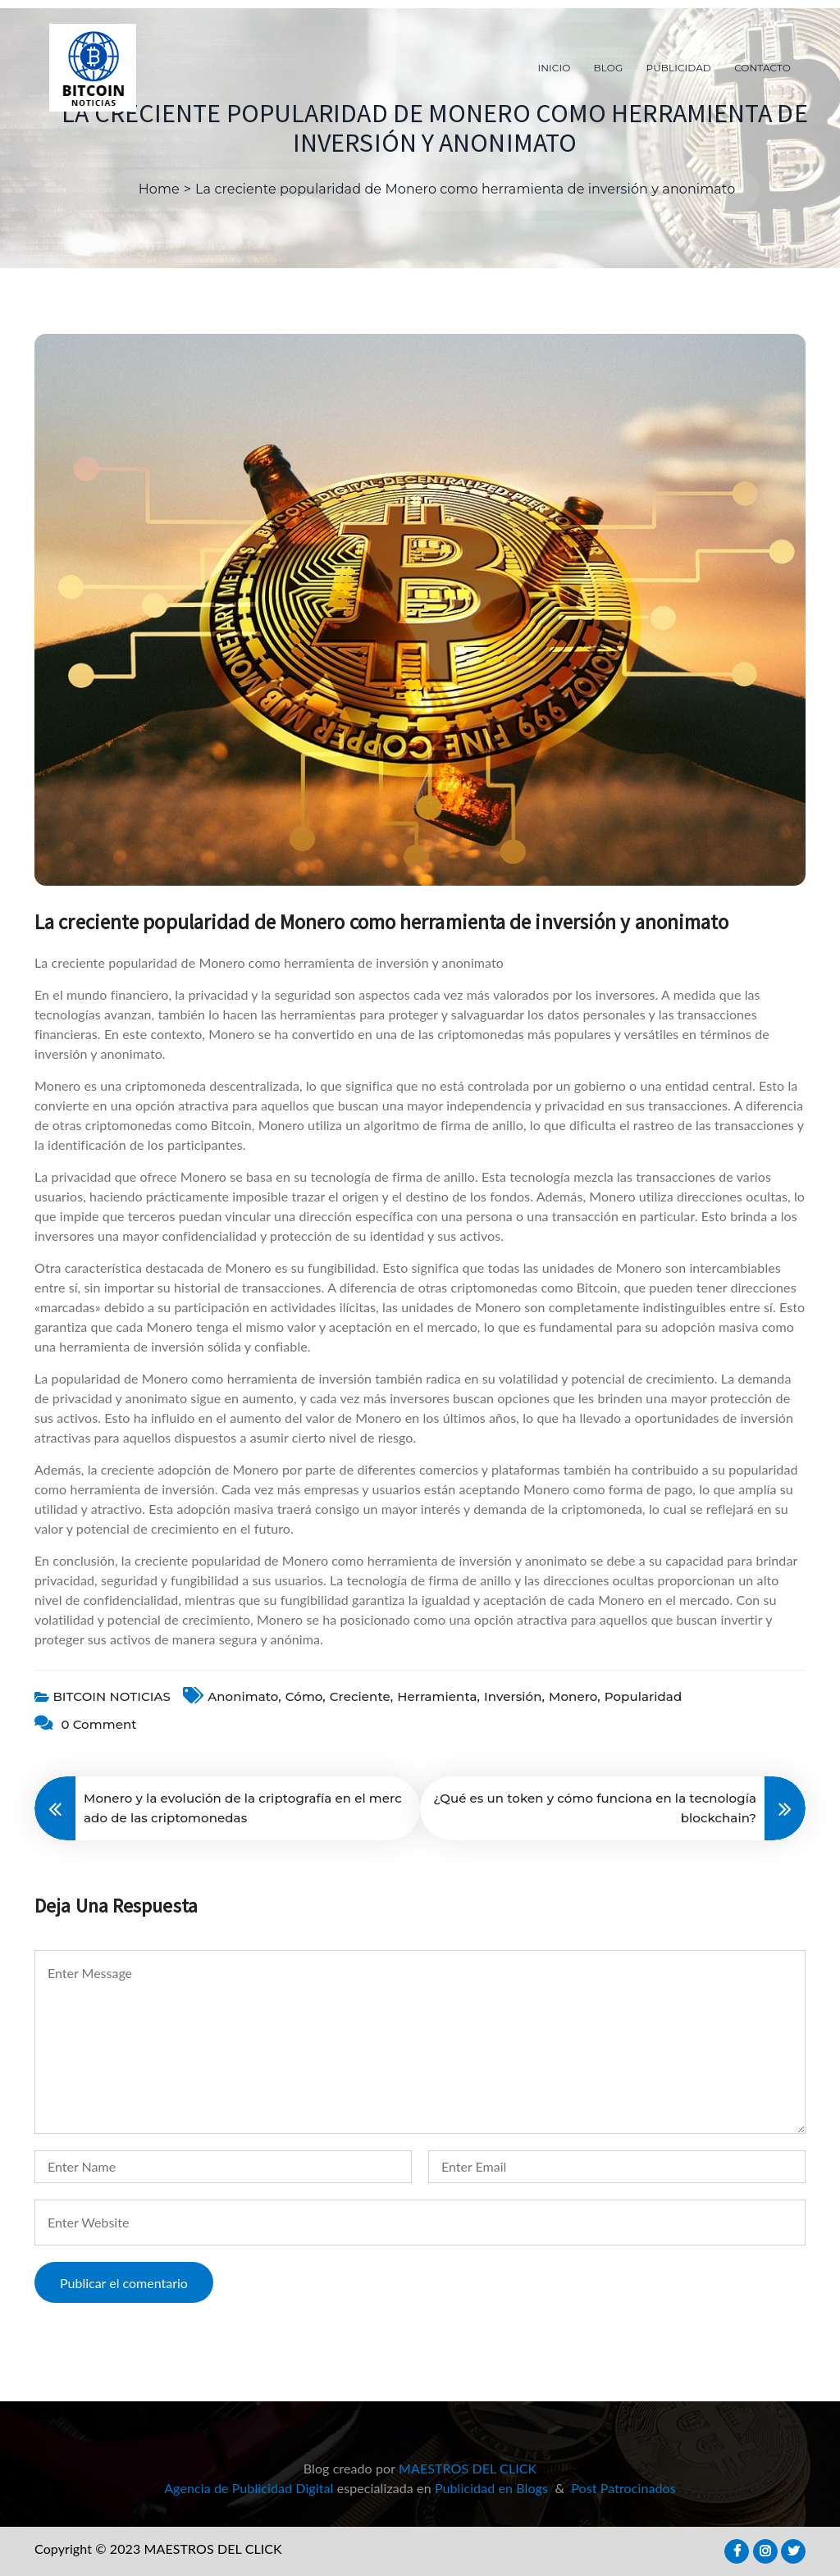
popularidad (643, 1696)
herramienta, (438, 1696)
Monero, (574, 1696)
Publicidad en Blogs (491, 2488)
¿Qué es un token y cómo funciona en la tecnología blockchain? (594, 1808)
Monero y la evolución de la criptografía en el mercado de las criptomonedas (243, 1808)
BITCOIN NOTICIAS (111, 1696)
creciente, (361, 1696)
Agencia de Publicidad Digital (248, 2488)
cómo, (305, 1696)
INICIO (554, 68)
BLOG (608, 68)
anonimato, (244, 1696)
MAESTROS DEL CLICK (467, 2468)
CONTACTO (762, 68)
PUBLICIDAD (678, 68)
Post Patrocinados (623, 2488)
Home (159, 189)
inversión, (514, 1696)
